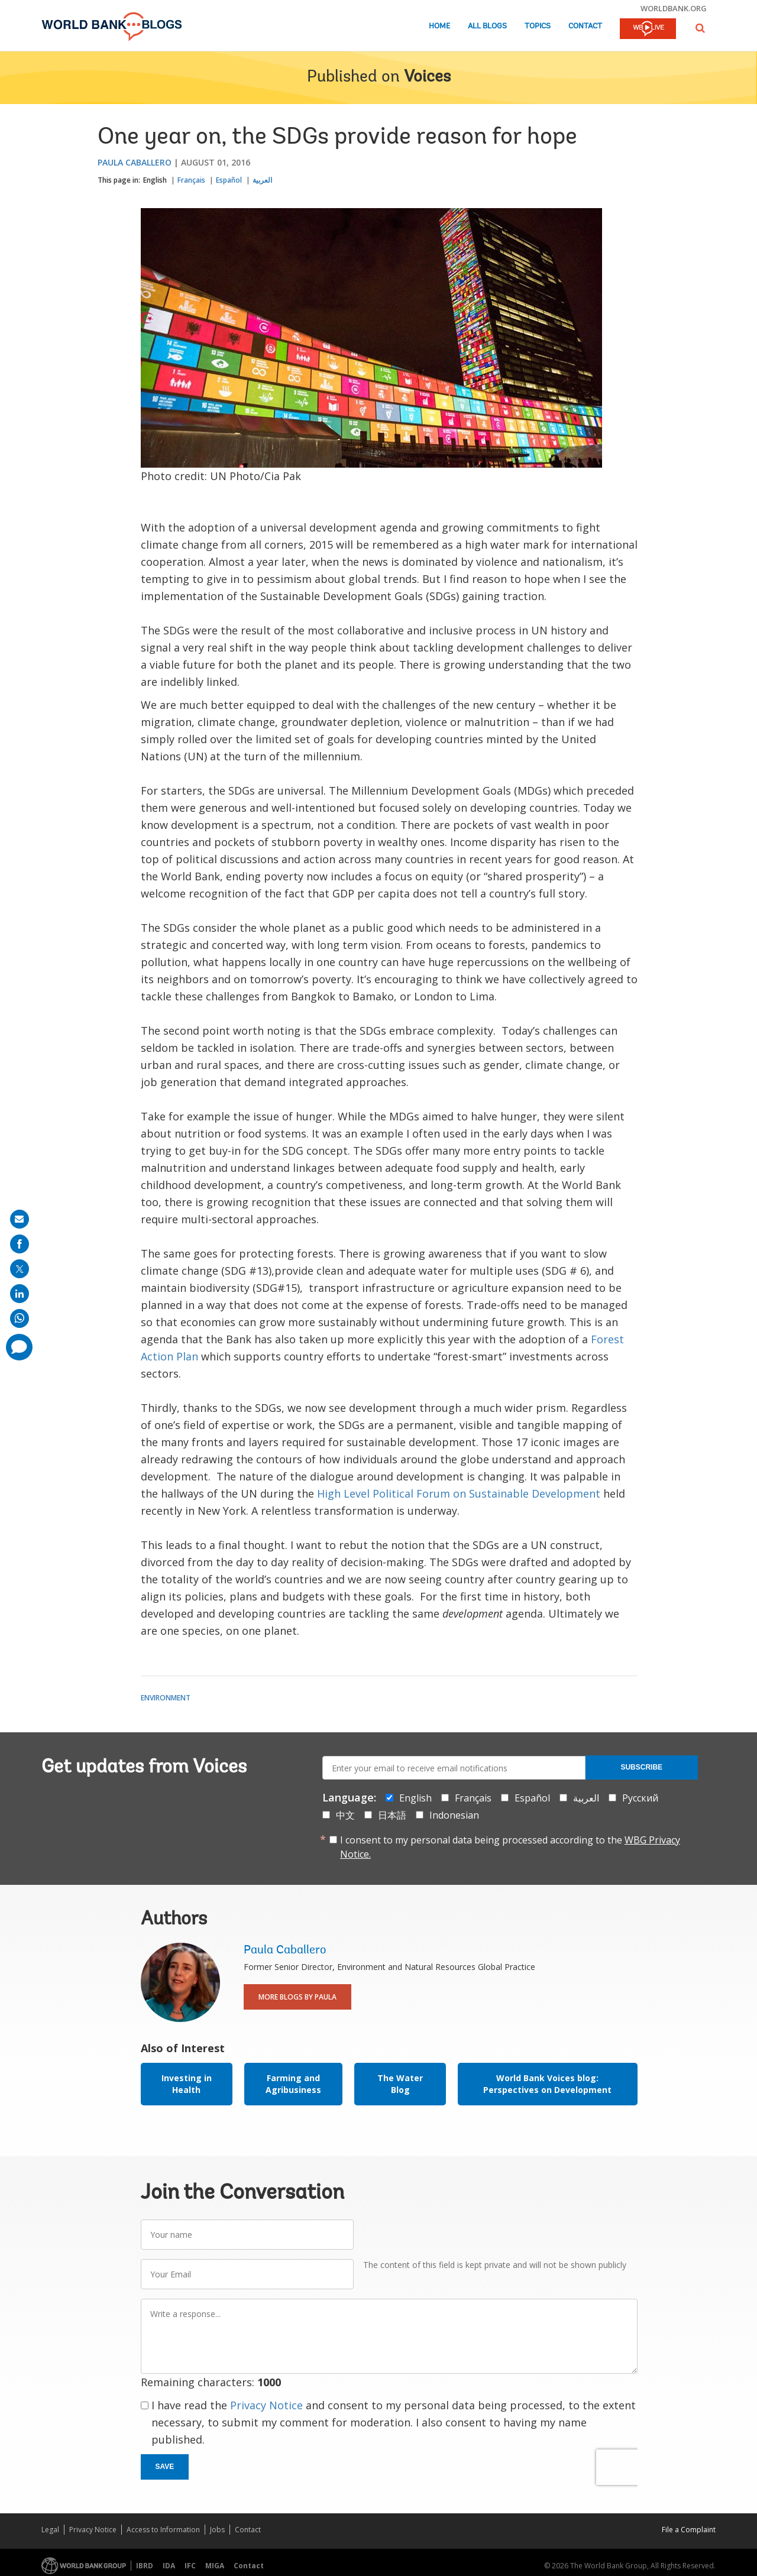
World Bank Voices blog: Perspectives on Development (547, 2083)
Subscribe (641, 1767)
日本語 (392, 1815)
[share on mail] (19, 1219)
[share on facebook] (19, 1243)
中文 (345, 1815)
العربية (262, 180)
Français (191, 180)
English (155, 180)
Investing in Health (186, 2083)
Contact (585, 26)
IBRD (144, 2566)
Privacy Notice (266, 2405)
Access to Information (163, 2530)
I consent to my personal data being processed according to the (510, 1847)
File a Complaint (689, 2530)
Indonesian (454, 1815)
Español (229, 180)
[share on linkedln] (19, 1293)
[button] (700, 28)
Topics (538, 26)
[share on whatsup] (19, 1318)
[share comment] (19, 1347)
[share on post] (19, 1268)
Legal (50, 2530)
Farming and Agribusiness (293, 2083)
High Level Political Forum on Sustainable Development (458, 1493)
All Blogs (487, 26)
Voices (427, 77)
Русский (640, 1797)
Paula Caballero (135, 162)
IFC (190, 2566)
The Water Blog (400, 2083)
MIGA (214, 2566)
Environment (165, 1698)
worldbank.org (673, 8)
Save (165, 2466)
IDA (169, 2566)
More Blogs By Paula (297, 1997)
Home (439, 26)
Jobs (217, 2530)
